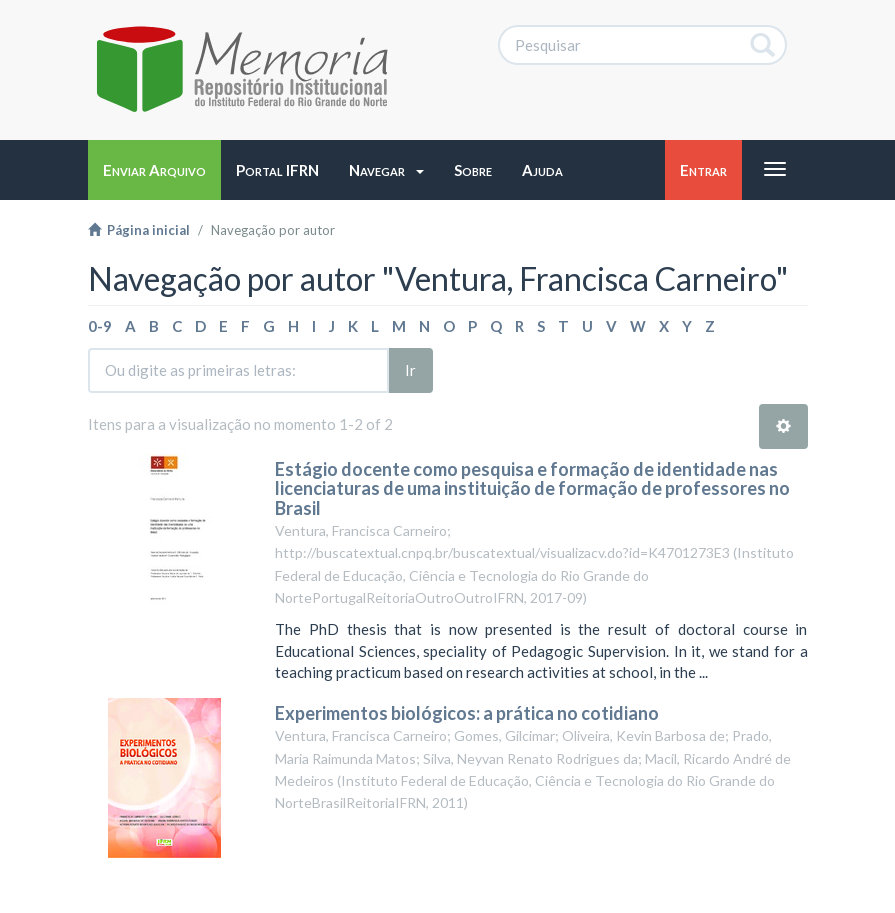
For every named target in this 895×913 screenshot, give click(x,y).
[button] (386, 170)
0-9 (100, 326)
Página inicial (139, 230)
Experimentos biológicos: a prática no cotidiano (468, 713)
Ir (410, 370)
